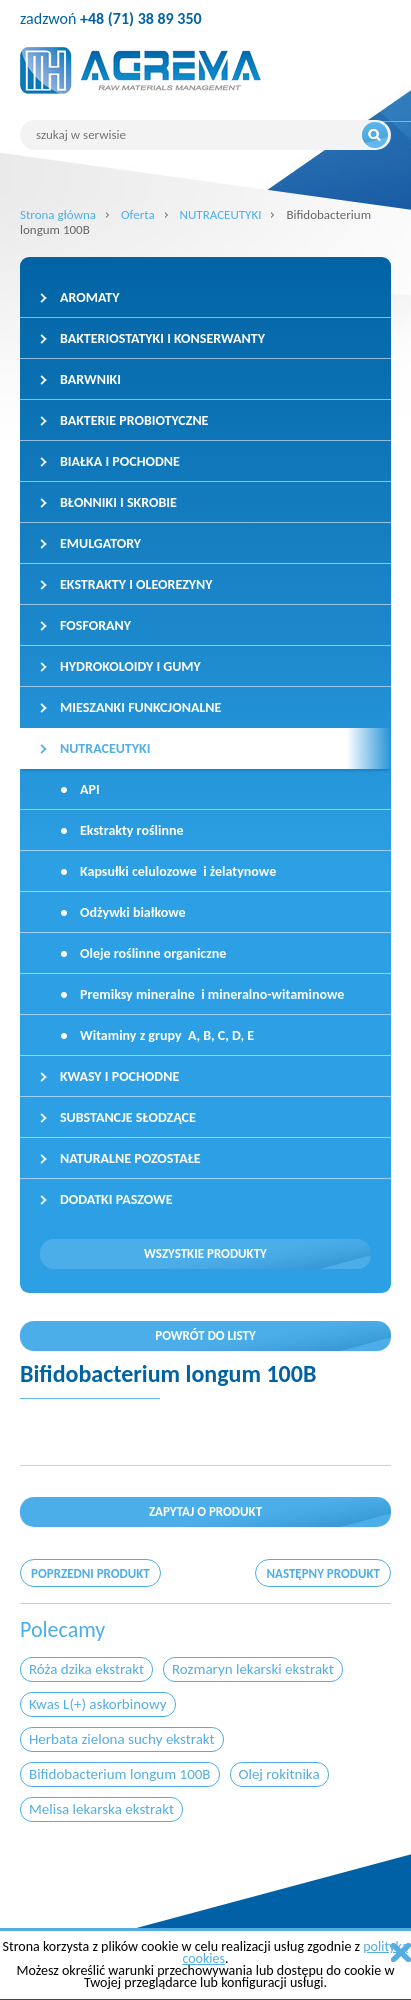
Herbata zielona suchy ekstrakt (122, 1739)
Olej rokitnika (279, 1774)
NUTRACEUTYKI (221, 214)
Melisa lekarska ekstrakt (101, 1809)
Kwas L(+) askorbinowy (98, 1704)
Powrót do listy (205, 1335)
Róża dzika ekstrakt (86, 1669)
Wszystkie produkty (205, 1253)
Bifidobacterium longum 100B (120, 1774)
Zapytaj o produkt (205, 1511)
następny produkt (323, 1573)
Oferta (138, 214)
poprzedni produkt (90, 1573)
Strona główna (58, 214)
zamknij (401, 1952)
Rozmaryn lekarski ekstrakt (253, 1669)
